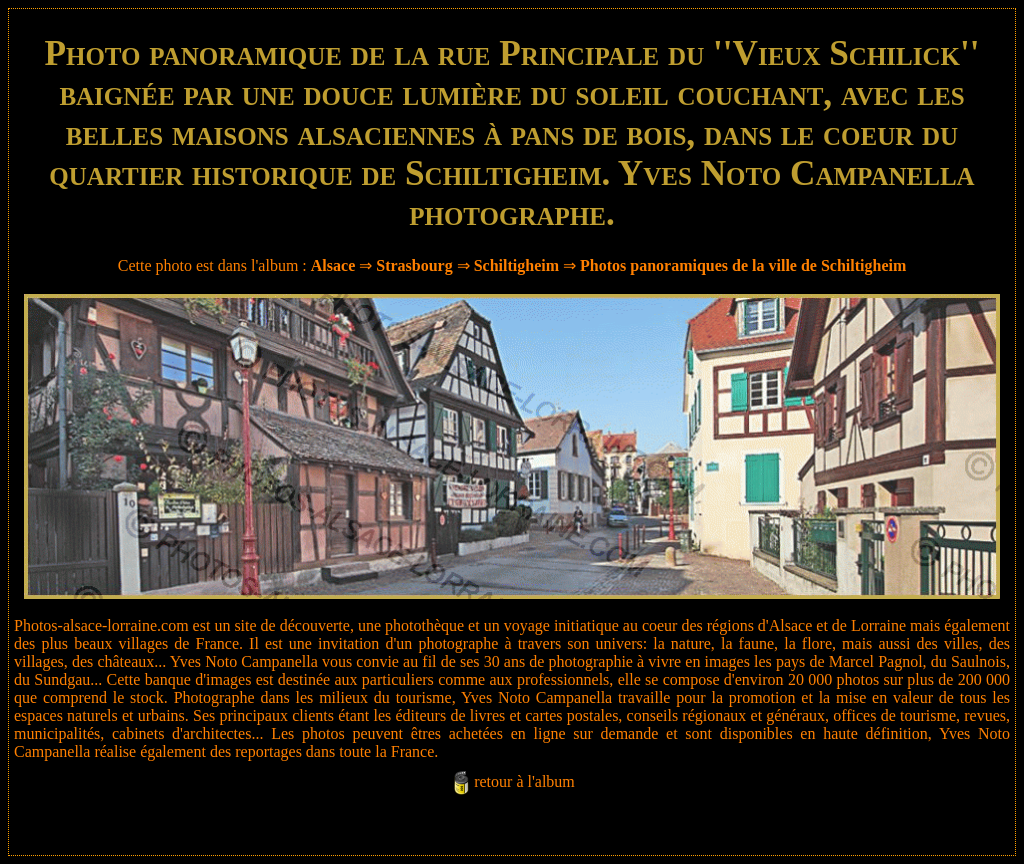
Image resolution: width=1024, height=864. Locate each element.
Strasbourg (414, 265)
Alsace (333, 265)
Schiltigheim (516, 265)
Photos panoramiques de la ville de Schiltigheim (743, 265)
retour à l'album (524, 781)
